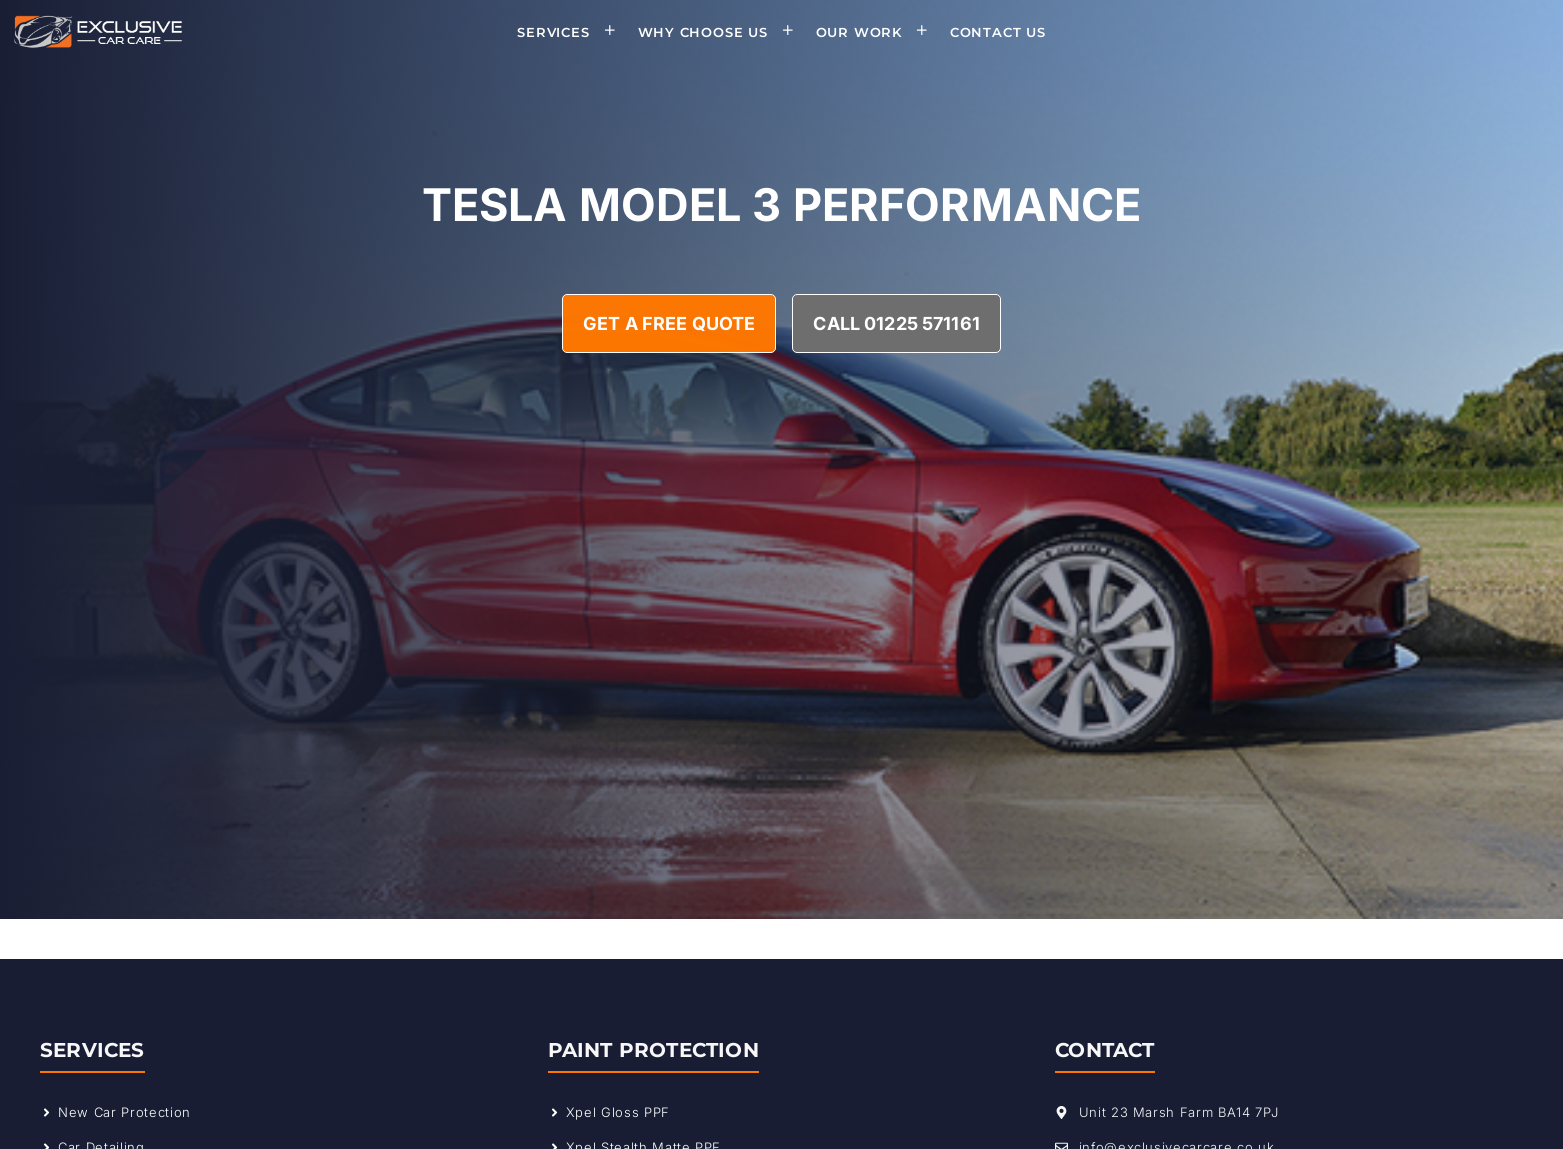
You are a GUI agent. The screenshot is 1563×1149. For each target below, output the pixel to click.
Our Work (878, 32)
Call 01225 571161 (896, 323)
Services (572, 32)
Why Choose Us (722, 32)
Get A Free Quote (669, 323)
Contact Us (998, 32)
